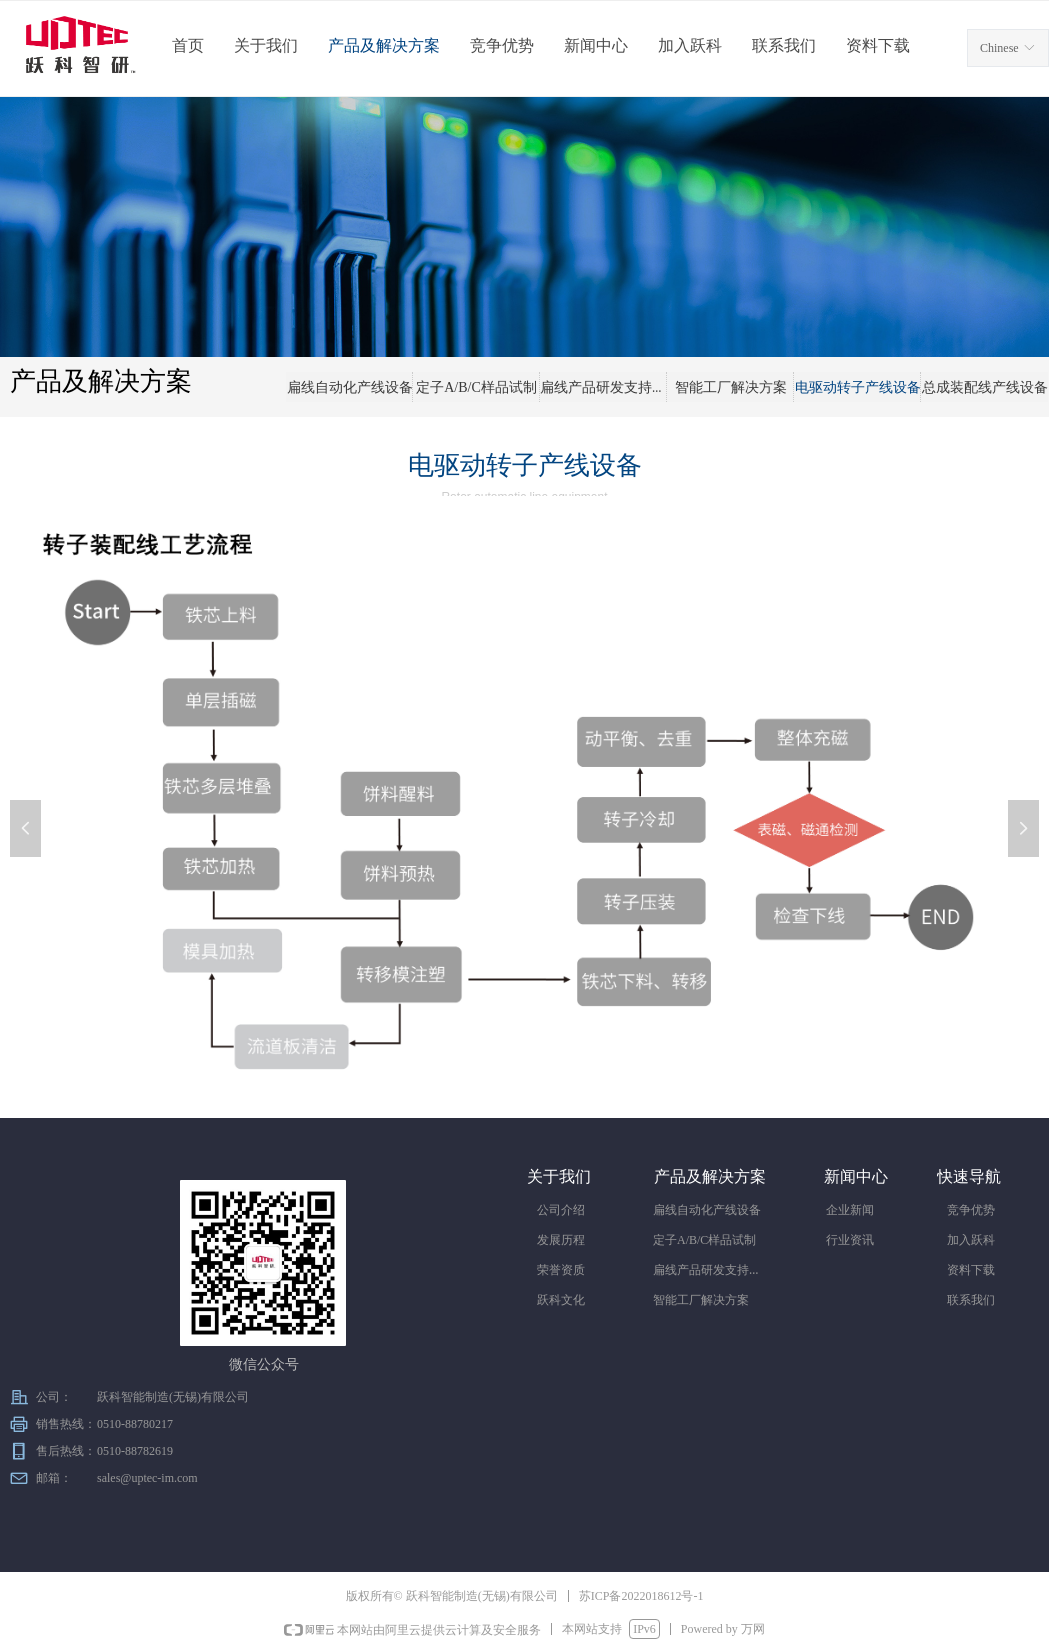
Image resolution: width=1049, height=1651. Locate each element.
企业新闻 (850, 1210)
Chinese (999, 48)
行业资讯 (850, 1240)
